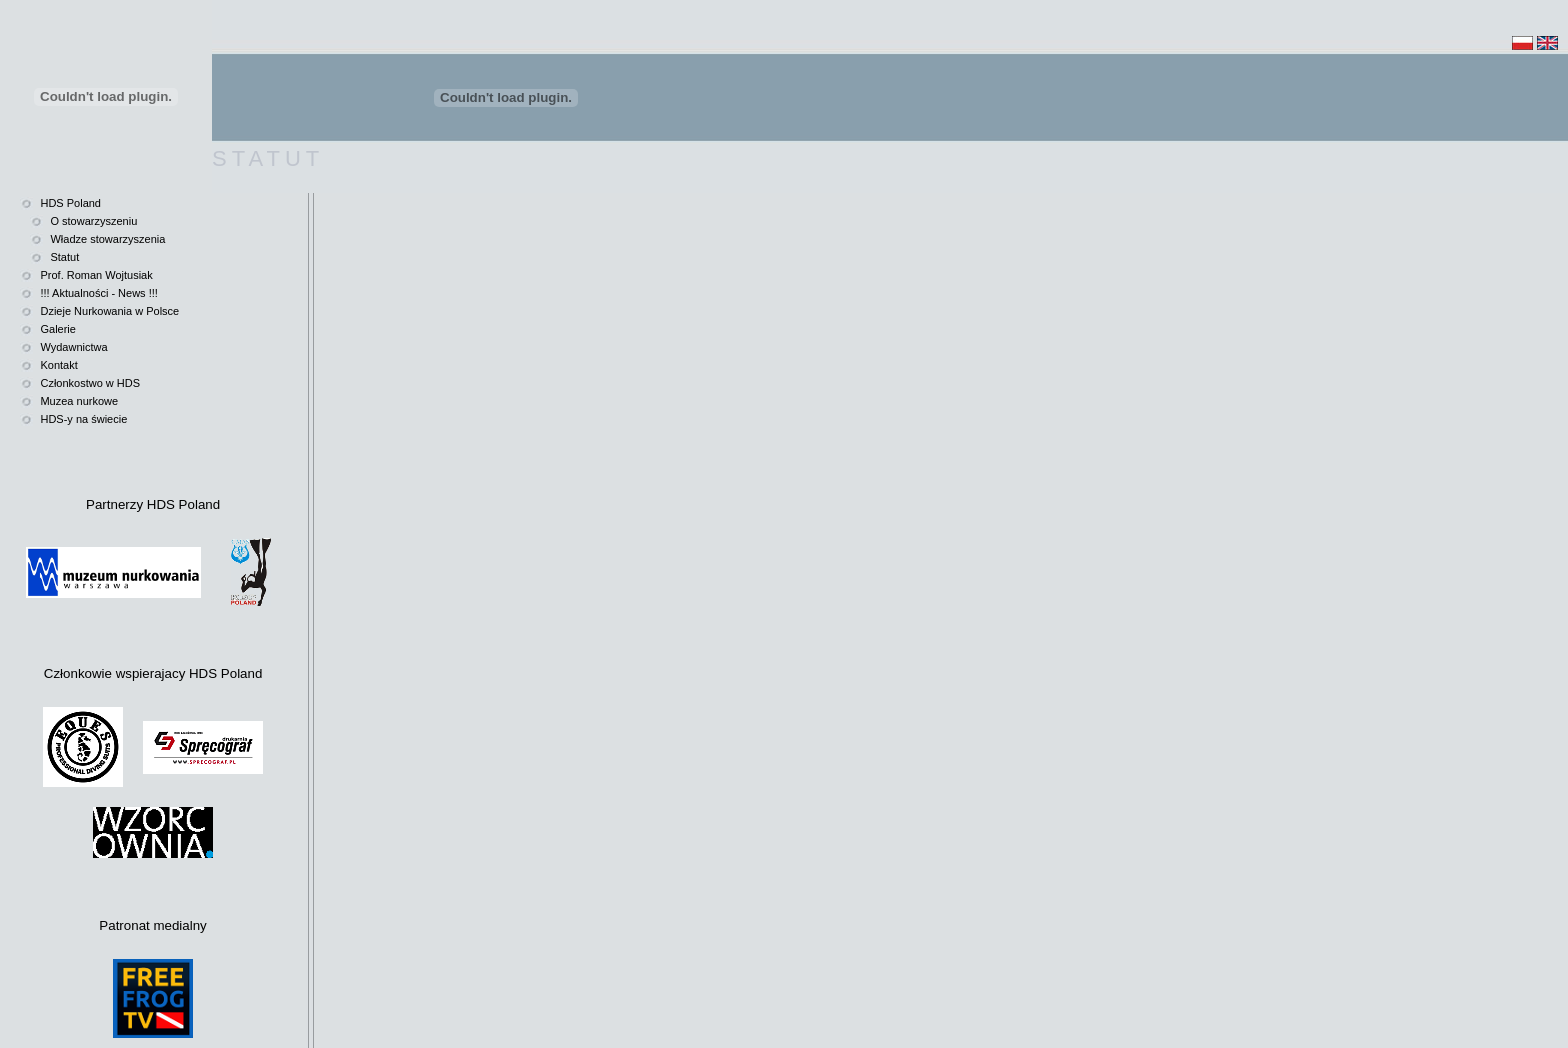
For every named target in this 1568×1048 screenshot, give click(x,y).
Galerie (57, 329)
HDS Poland (70, 203)
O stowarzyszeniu (93, 221)
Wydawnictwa (73, 347)
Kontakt (58, 365)
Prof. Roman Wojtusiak (96, 275)
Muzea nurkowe (79, 401)
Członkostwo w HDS (90, 383)
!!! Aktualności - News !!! (98, 293)
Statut (64, 257)
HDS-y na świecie (83, 419)
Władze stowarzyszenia (107, 239)
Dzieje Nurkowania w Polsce (109, 311)
